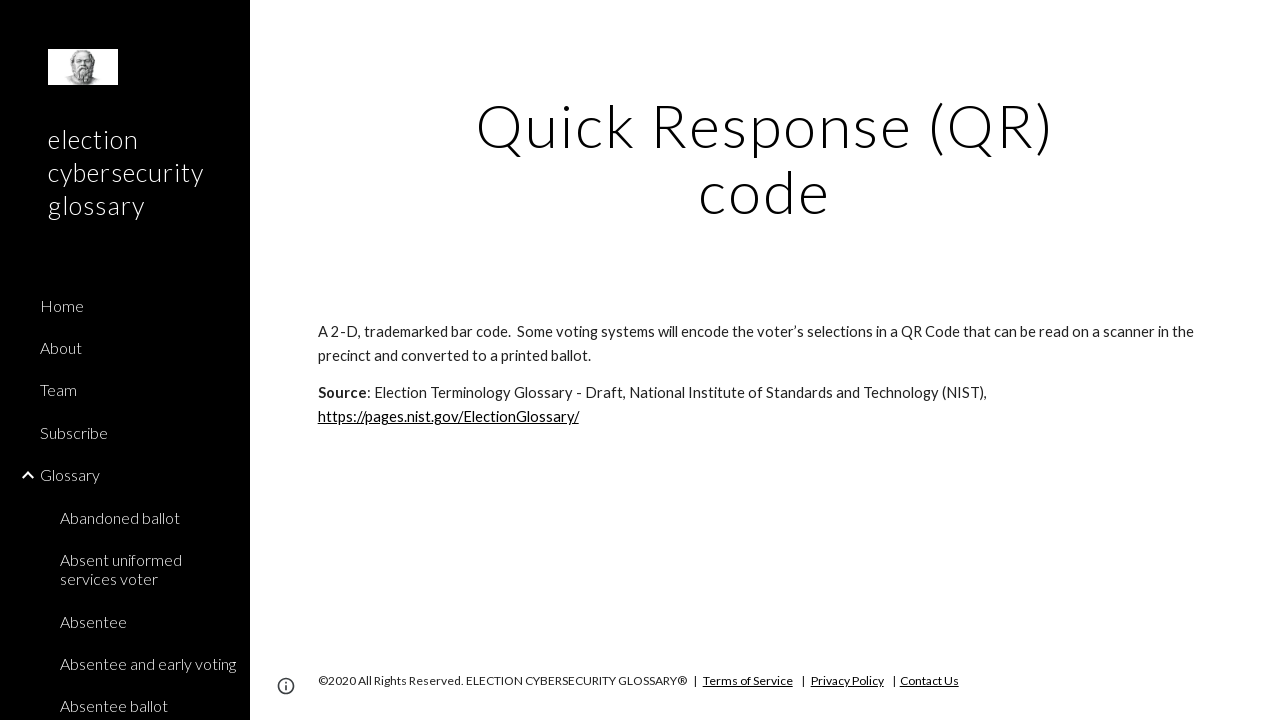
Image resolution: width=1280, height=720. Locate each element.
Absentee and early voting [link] (148, 663)
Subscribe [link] (74, 432)
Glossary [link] (70, 474)
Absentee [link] (93, 621)
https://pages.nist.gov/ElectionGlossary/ (448, 416)
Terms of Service (748, 680)
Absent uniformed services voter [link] (121, 569)
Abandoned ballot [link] (120, 517)
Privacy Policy (847, 680)
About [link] (61, 347)
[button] (1256, 28)
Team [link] (58, 389)
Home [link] (62, 305)
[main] (764, 158)
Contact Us (929, 680)
